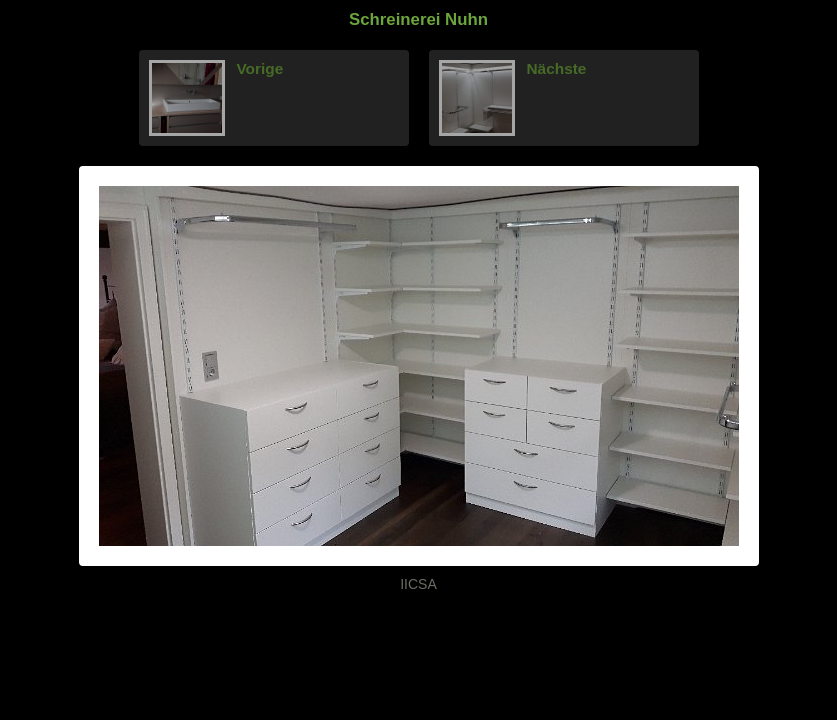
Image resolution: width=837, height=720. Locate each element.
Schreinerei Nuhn (418, 19)
